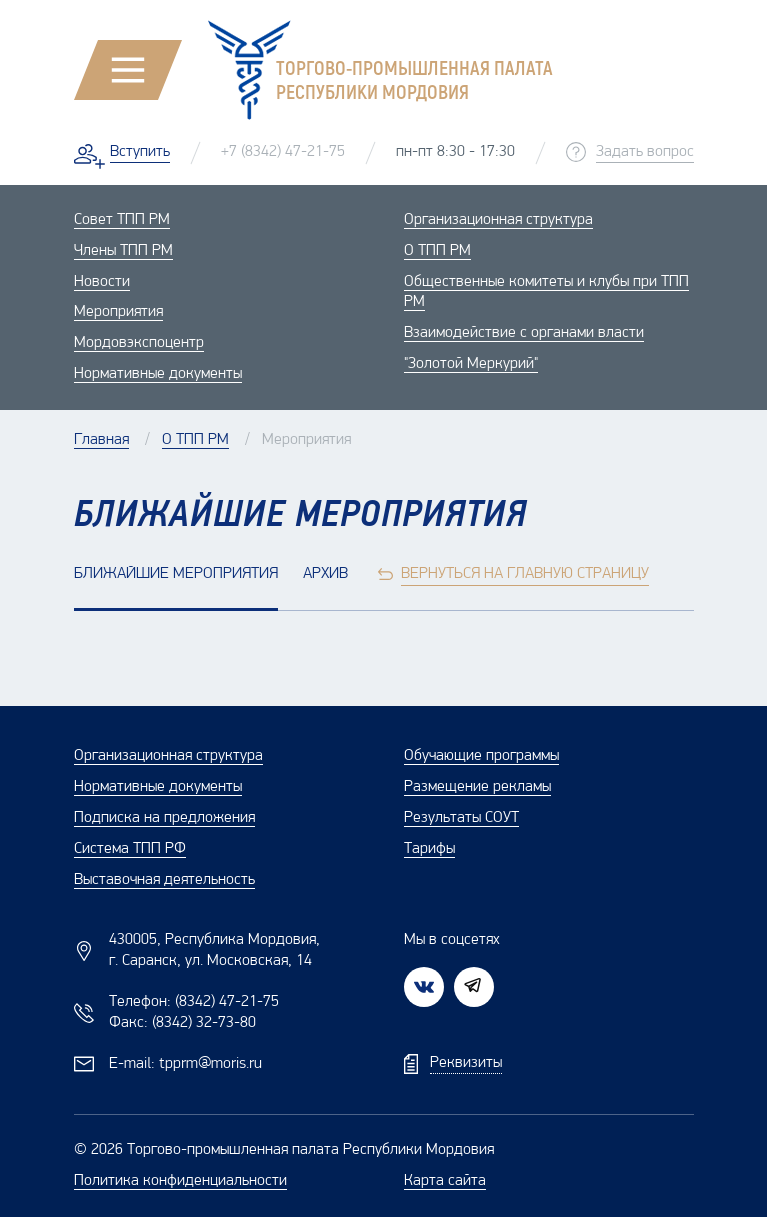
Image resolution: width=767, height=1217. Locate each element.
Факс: (182, 1023)
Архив (325, 574)
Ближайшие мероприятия (176, 574)
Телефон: (194, 1002)
